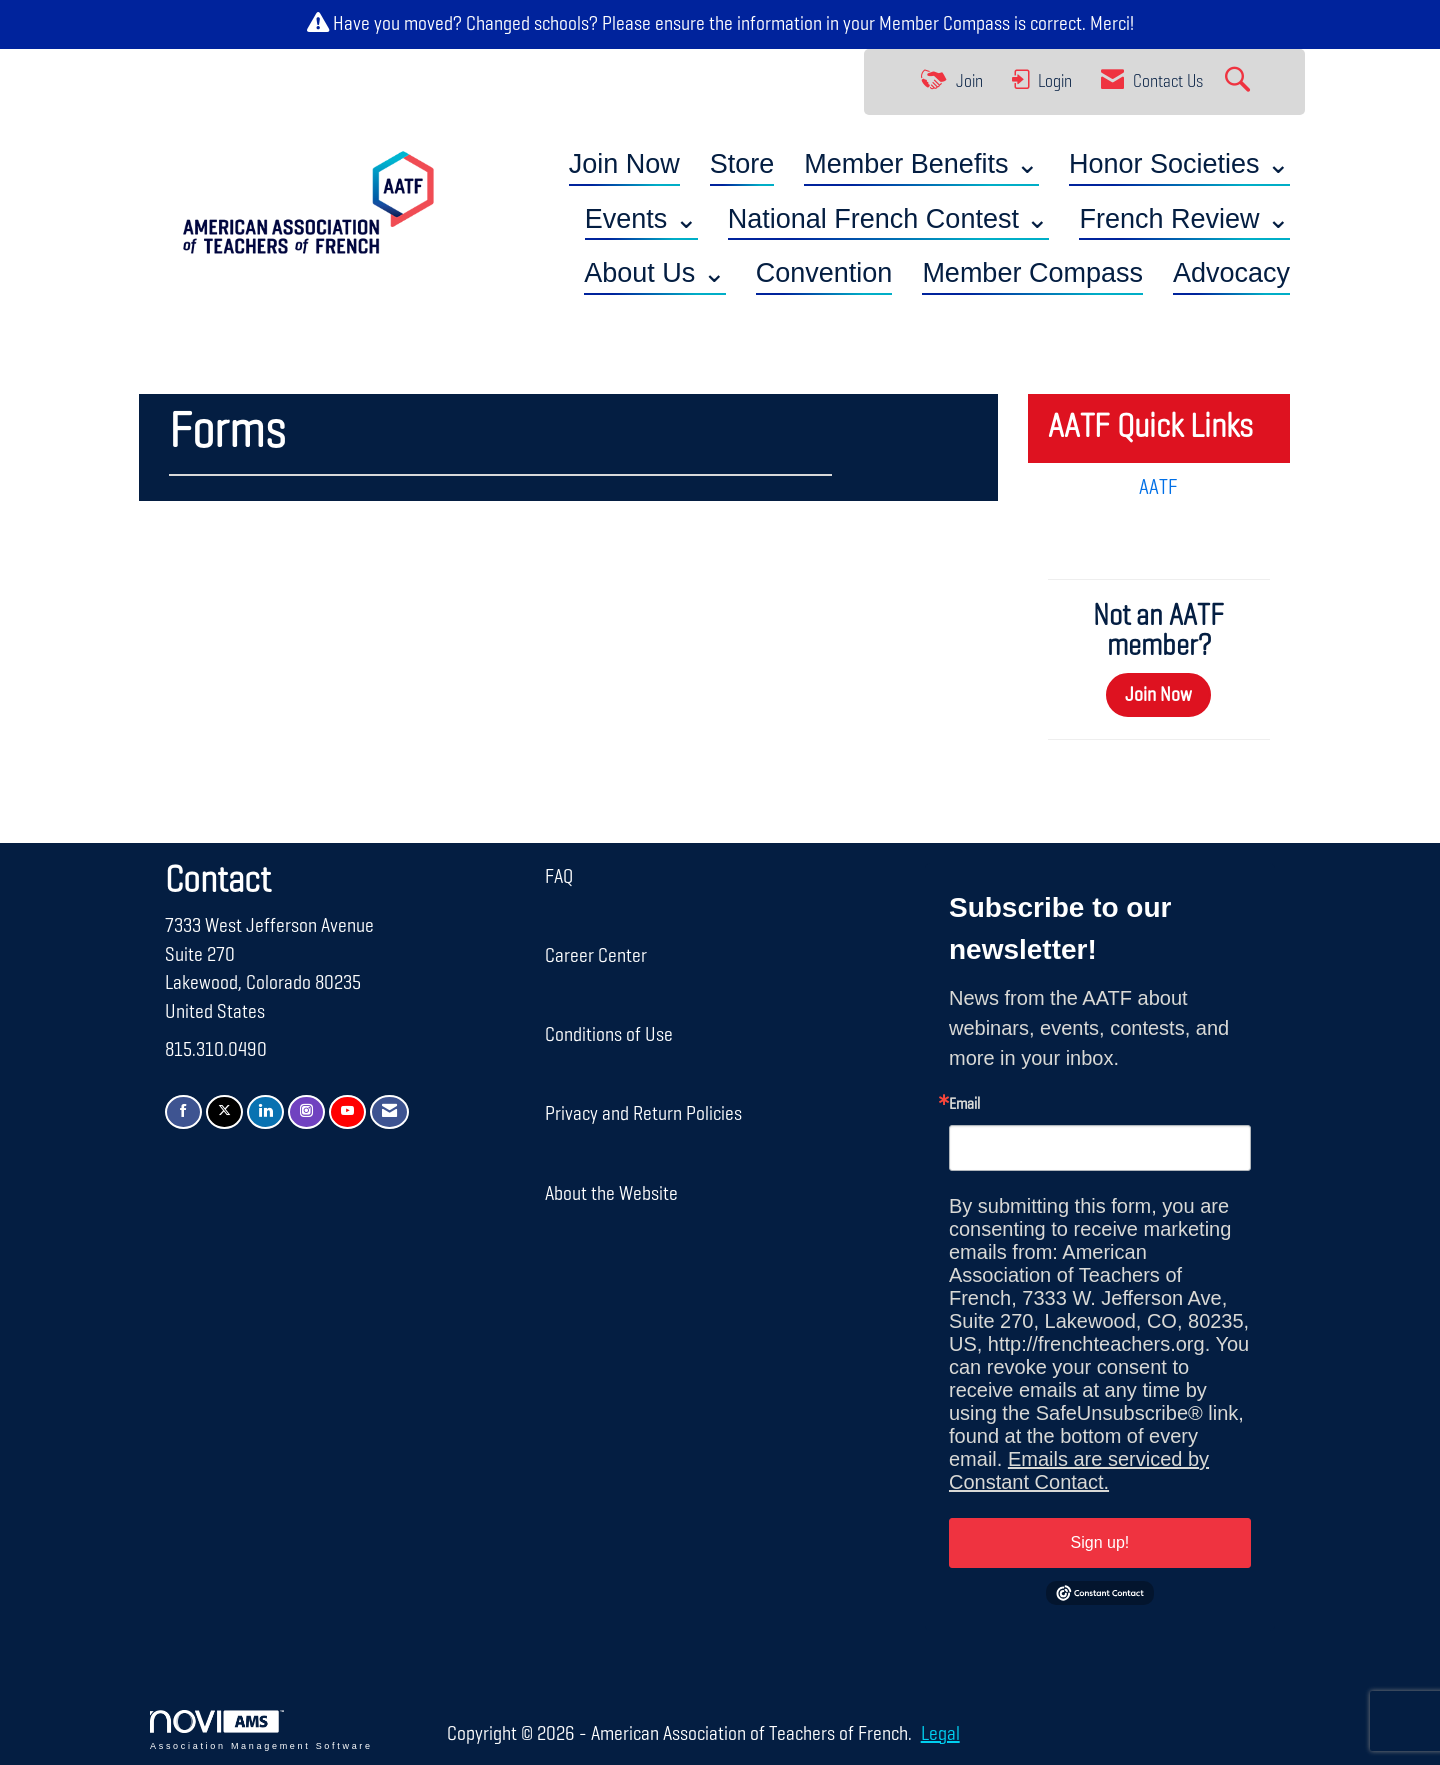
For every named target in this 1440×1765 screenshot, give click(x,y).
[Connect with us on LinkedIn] (265, 1112)
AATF (1158, 488)
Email (964, 1105)
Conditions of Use (609, 1035)
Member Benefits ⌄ (921, 164)
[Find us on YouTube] (347, 1112)
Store (742, 164)
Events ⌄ (641, 219)
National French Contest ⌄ (889, 219)
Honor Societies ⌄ (1179, 164)
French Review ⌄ (1184, 219)
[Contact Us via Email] (389, 1112)
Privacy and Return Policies (643, 1114)
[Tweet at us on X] (224, 1112)
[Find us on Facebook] (183, 1112)
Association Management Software (261, 1730)
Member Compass (944, 24)
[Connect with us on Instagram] (306, 1112)
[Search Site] (1240, 82)
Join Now (624, 164)
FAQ (559, 877)
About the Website (611, 1194)
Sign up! (1100, 1542)
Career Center (596, 956)
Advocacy (1231, 273)
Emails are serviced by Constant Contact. (1079, 1470)
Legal (939, 1734)
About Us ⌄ (655, 273)
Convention (824, 273)
